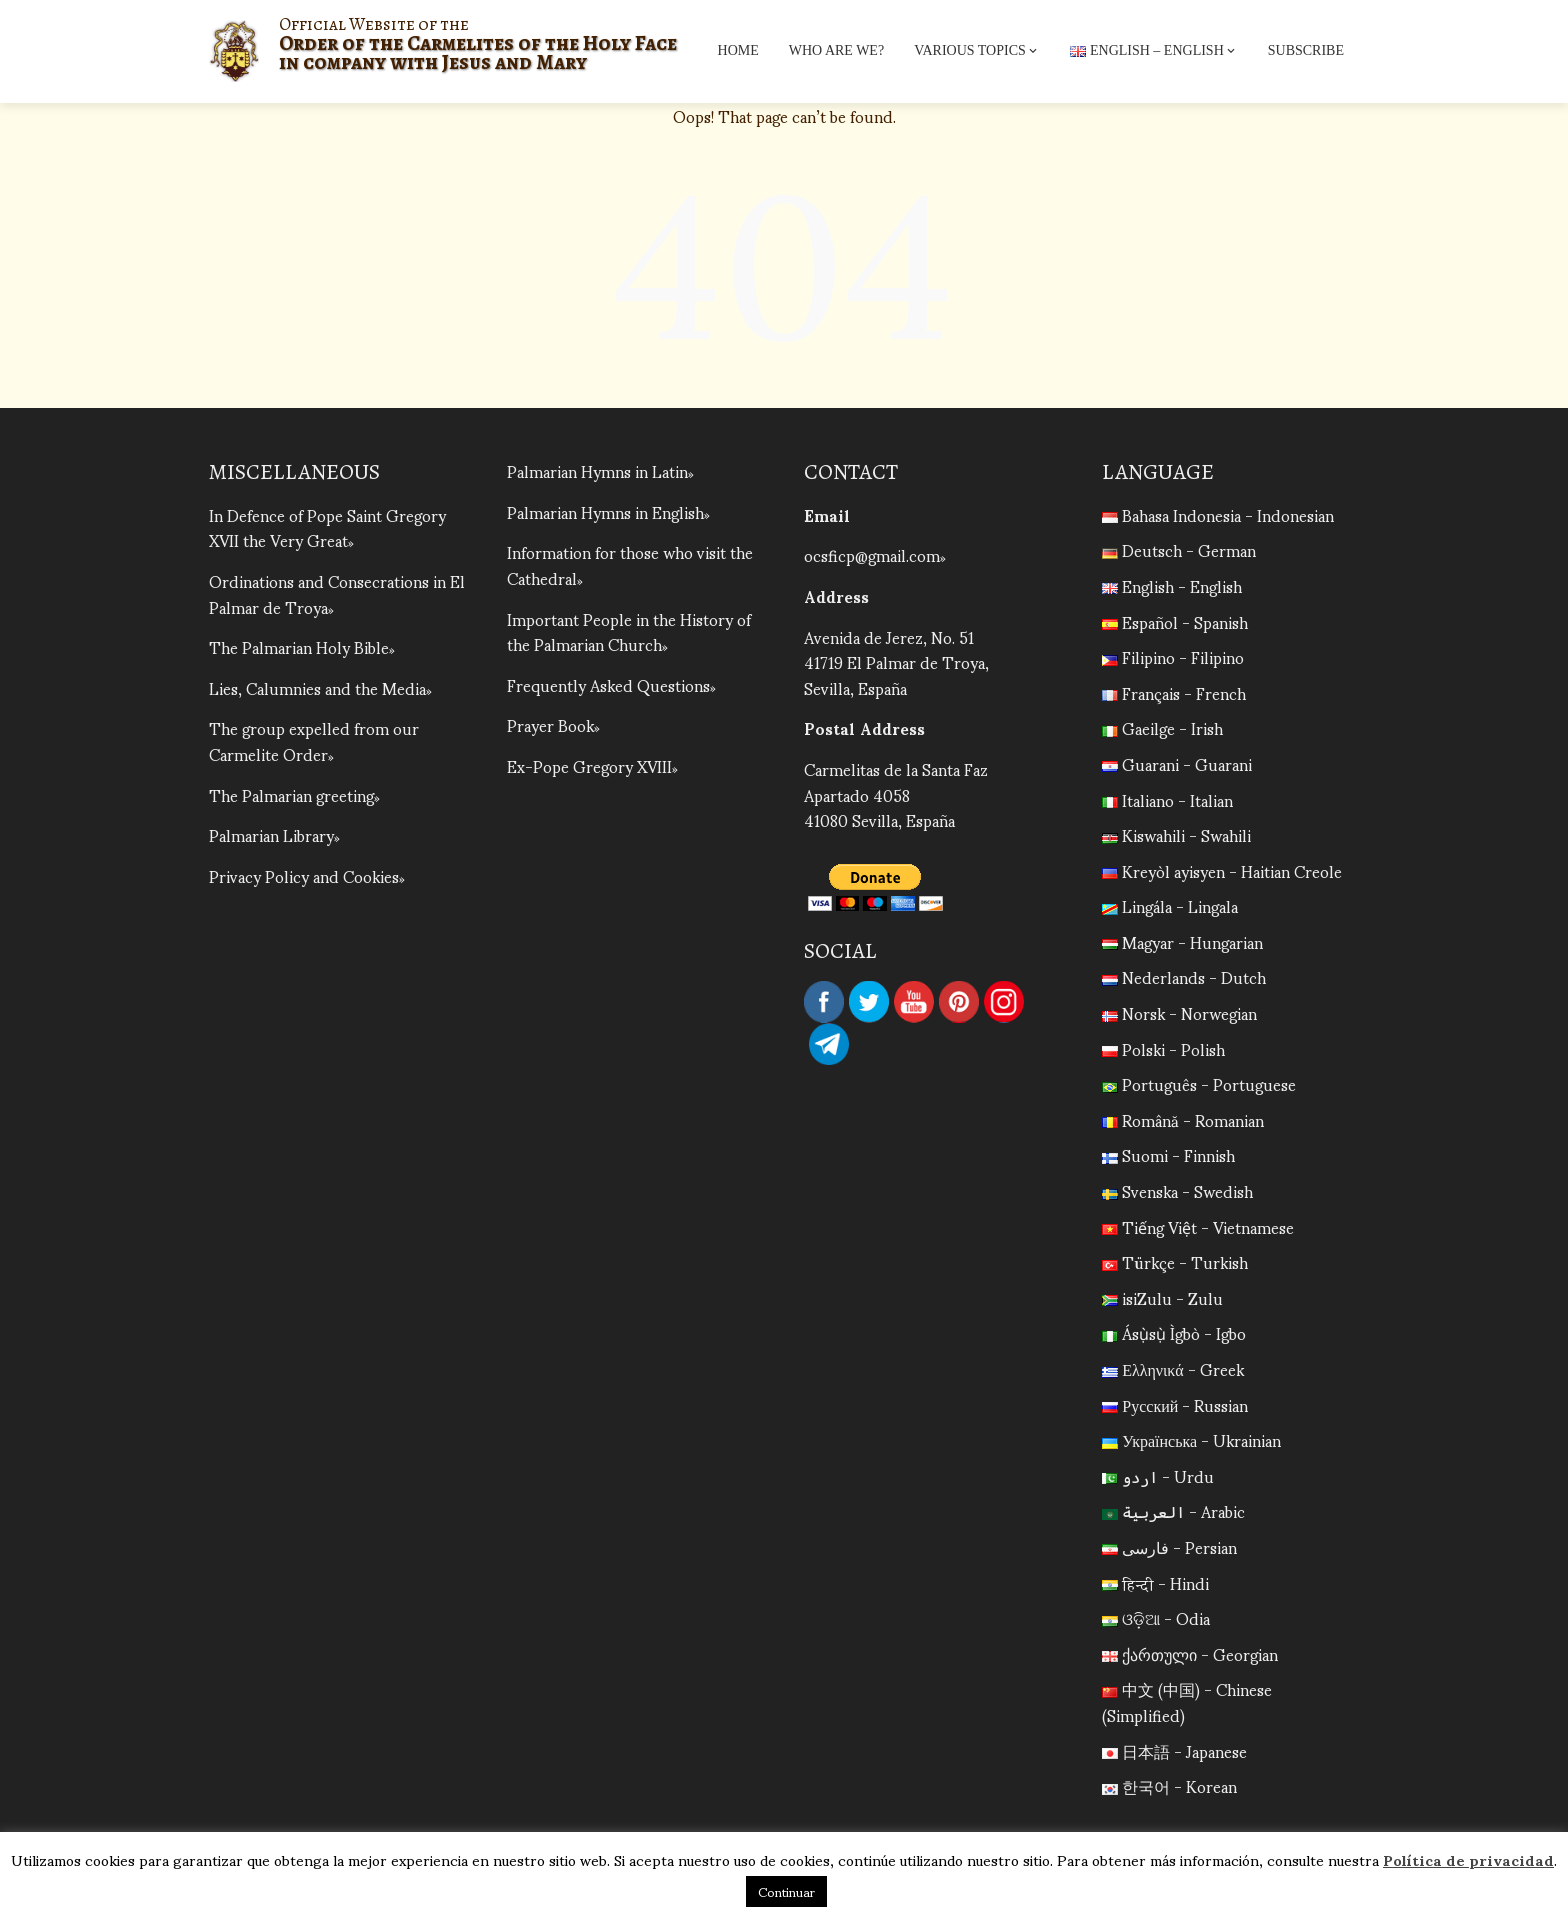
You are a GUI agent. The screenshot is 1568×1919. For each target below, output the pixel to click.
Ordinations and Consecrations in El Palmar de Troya (337, 593)
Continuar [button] (786, 1891)
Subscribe (1306, 50)
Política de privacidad (1468, 1859)
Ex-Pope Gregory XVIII (589, 765)
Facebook (824, 1002)
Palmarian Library (271, 834)
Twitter (869, 1002)
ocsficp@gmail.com (872, 554)
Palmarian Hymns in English (605, 511)
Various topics (977, 51)
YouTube (914, 1002)
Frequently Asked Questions (608, 684)
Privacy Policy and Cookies (304, 875)
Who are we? (836, 50)
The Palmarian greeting (291, 794)
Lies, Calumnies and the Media (317, 687)
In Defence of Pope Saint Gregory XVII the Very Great (327, 527)
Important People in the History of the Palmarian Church (629, 631)
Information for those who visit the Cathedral (630, 564)
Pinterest (959, 1002)
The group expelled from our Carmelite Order (314, 740)
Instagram (1004, 1002)
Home (738, 50)
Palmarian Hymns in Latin (597, 470)
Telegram (829, 1044)
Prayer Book (550, 724)
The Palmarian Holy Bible (299, 646)
